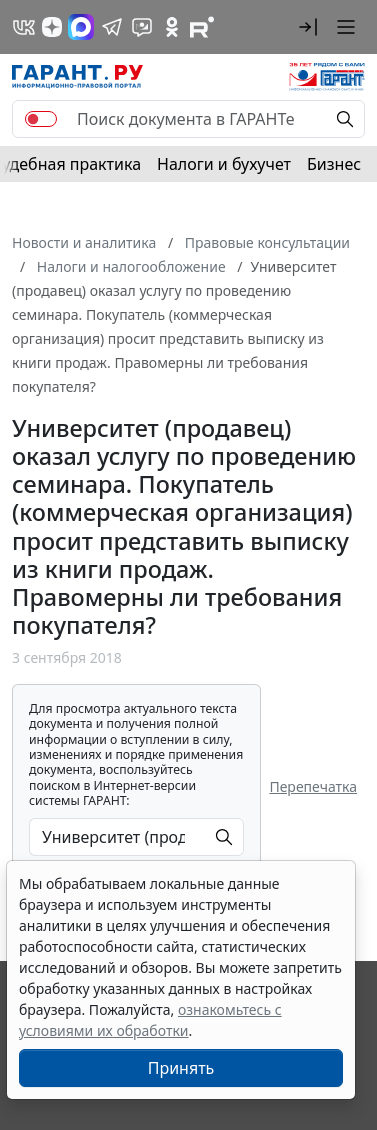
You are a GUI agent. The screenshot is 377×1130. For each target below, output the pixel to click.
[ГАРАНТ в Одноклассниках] (172, 27)
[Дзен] (52, 27)
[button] (308, 27)
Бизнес (334, 164)
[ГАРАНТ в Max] (81, 27)
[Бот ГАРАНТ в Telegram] (142, 27)
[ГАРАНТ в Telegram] (112, 27)
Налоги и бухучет (224, 164)
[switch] (41, 119)
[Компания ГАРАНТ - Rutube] (202, 27)
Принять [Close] (181, 1068)
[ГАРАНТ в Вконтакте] (24, 27)
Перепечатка (313, 786)
